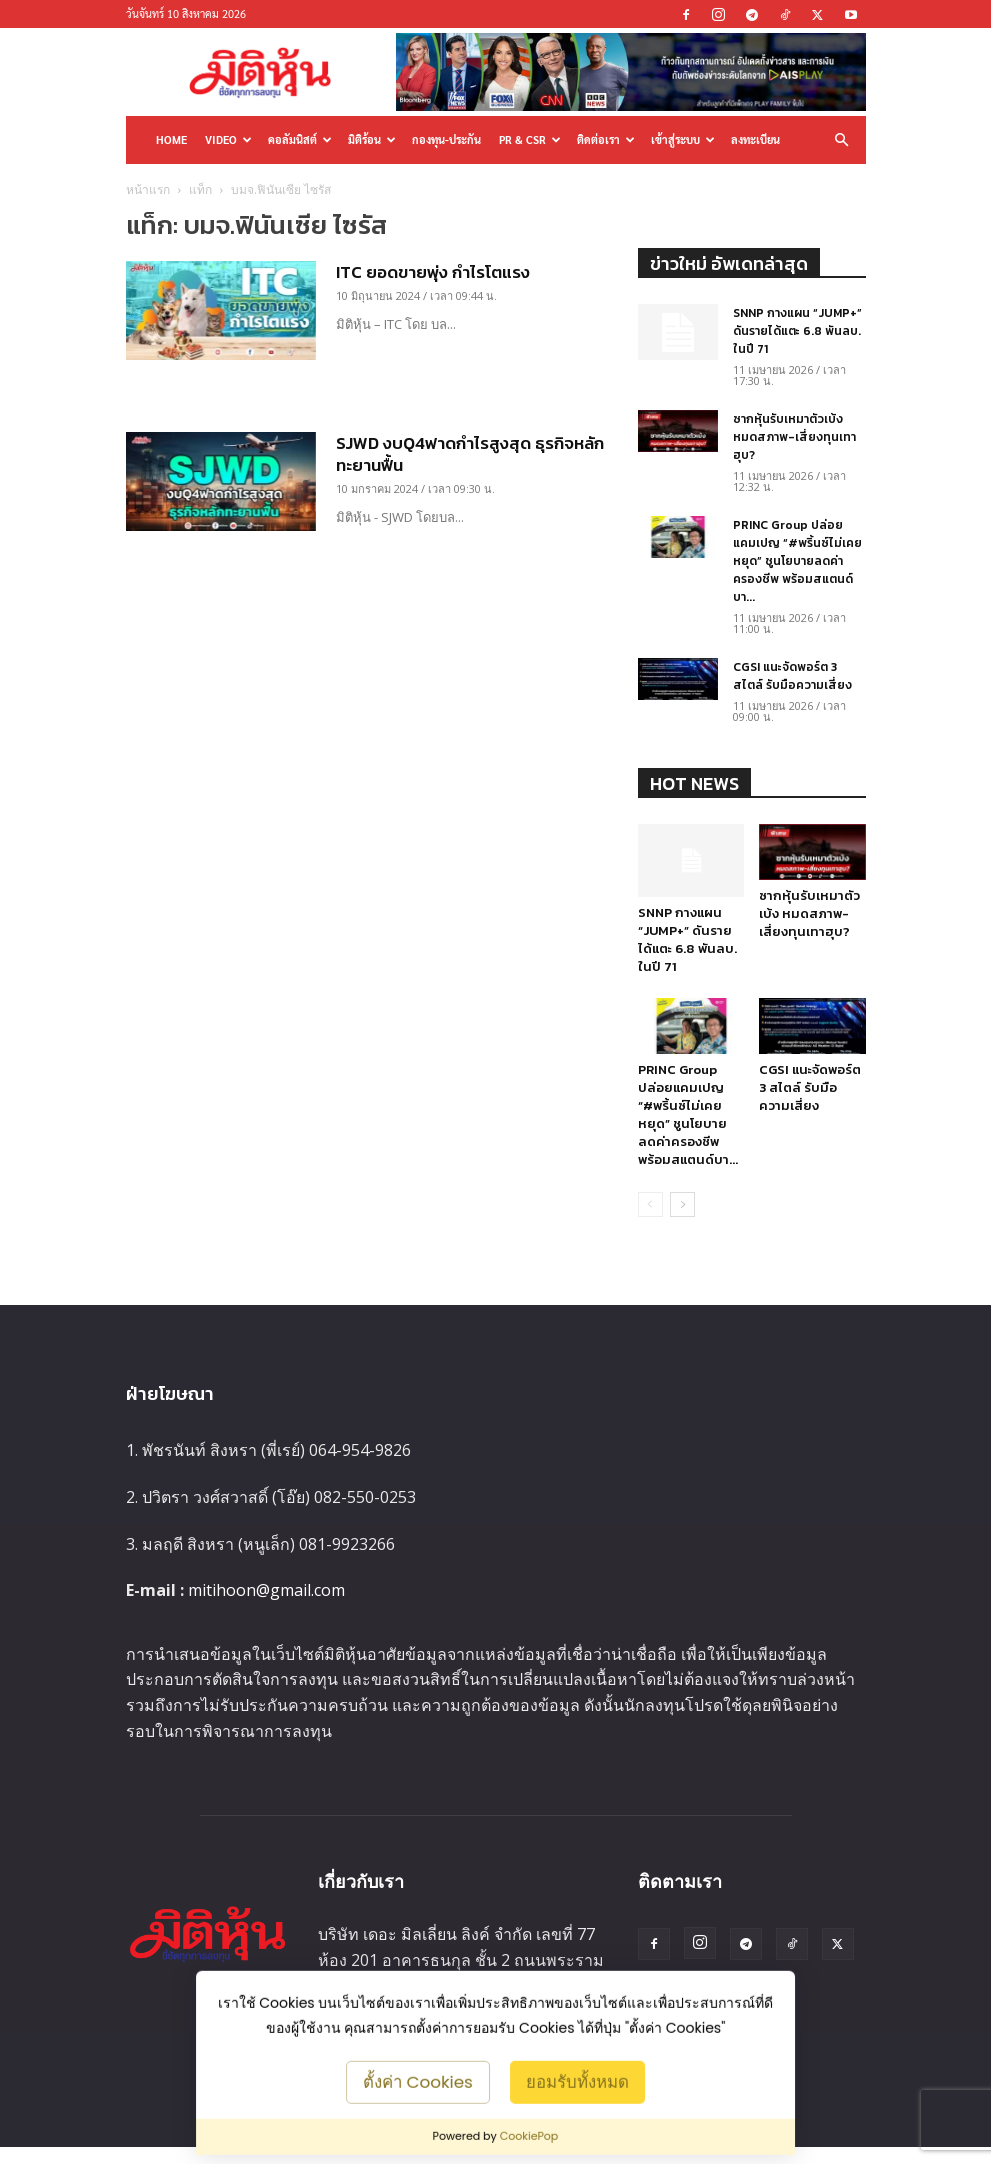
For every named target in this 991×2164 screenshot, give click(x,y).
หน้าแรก (148, 189)
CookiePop (529, 2136)
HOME (171, 139)
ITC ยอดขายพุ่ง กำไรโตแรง (433, 272)
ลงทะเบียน (755, 139)
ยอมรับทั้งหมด (577, 2081)
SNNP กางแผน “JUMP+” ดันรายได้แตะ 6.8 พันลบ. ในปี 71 (797, 331)
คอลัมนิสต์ (300, 139)
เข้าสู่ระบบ (683, 139)
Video (228, 139)
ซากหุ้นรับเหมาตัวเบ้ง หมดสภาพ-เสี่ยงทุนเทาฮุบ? (794, 437)
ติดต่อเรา (606, 139)
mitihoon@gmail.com (266, 1590)
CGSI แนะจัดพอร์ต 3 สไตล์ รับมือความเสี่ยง (792, 676)
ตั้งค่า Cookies (418, 2081)
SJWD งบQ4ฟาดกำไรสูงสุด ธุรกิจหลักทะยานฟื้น (470, 454)
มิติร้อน (372, 139)
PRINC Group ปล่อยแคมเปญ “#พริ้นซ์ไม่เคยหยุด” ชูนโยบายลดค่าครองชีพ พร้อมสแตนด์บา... (797, 561)
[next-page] (682, 1204)
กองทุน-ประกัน (446, 139)
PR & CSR (530, 139)
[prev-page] (650, 1204)
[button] (842, 139)
